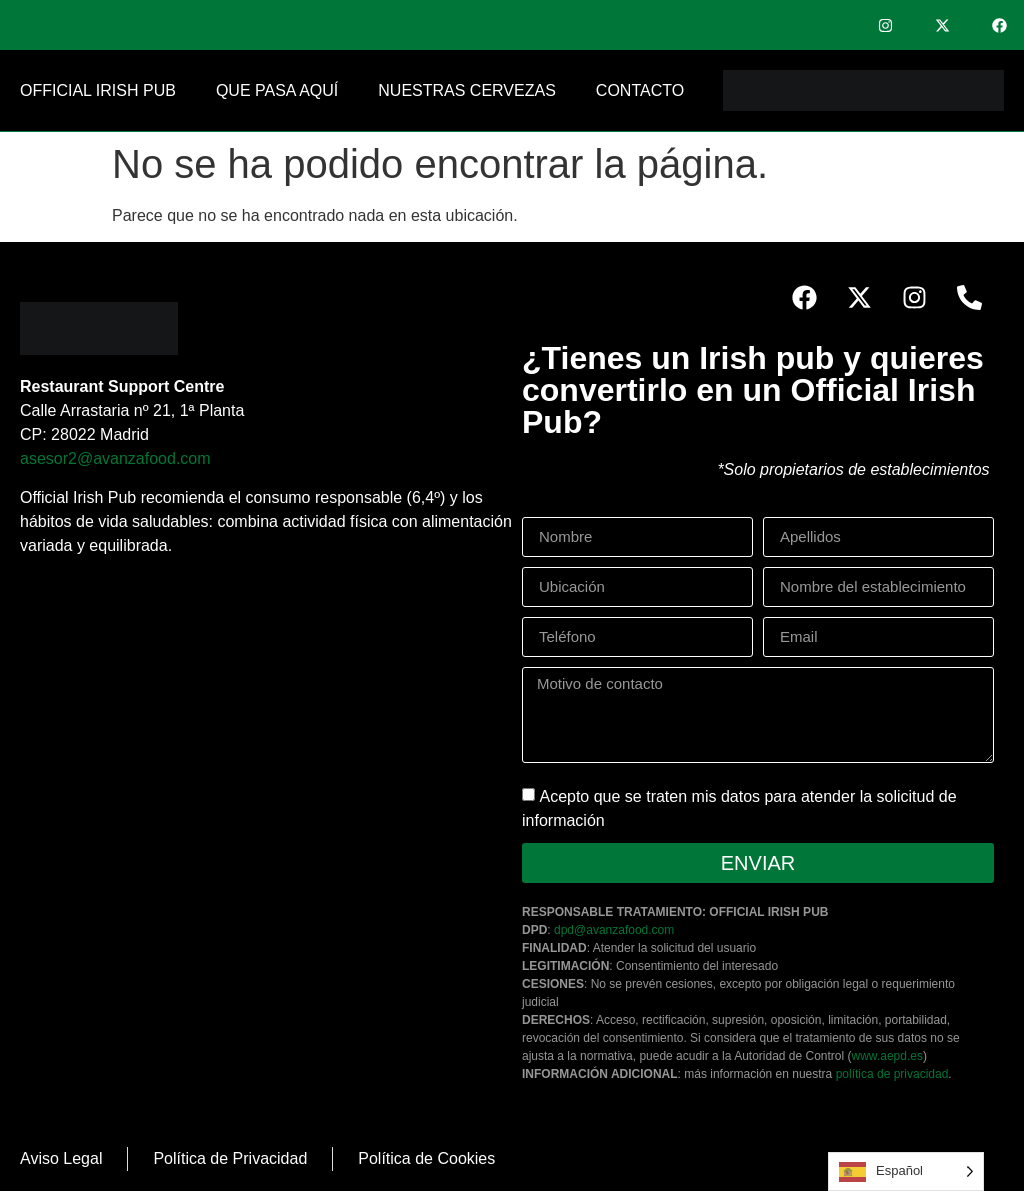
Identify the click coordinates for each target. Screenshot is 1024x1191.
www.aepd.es (887, 1056)
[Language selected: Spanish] (906, 1171)
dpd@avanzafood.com (614, 930)
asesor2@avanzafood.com (115, 458)
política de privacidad (892, 1074)
